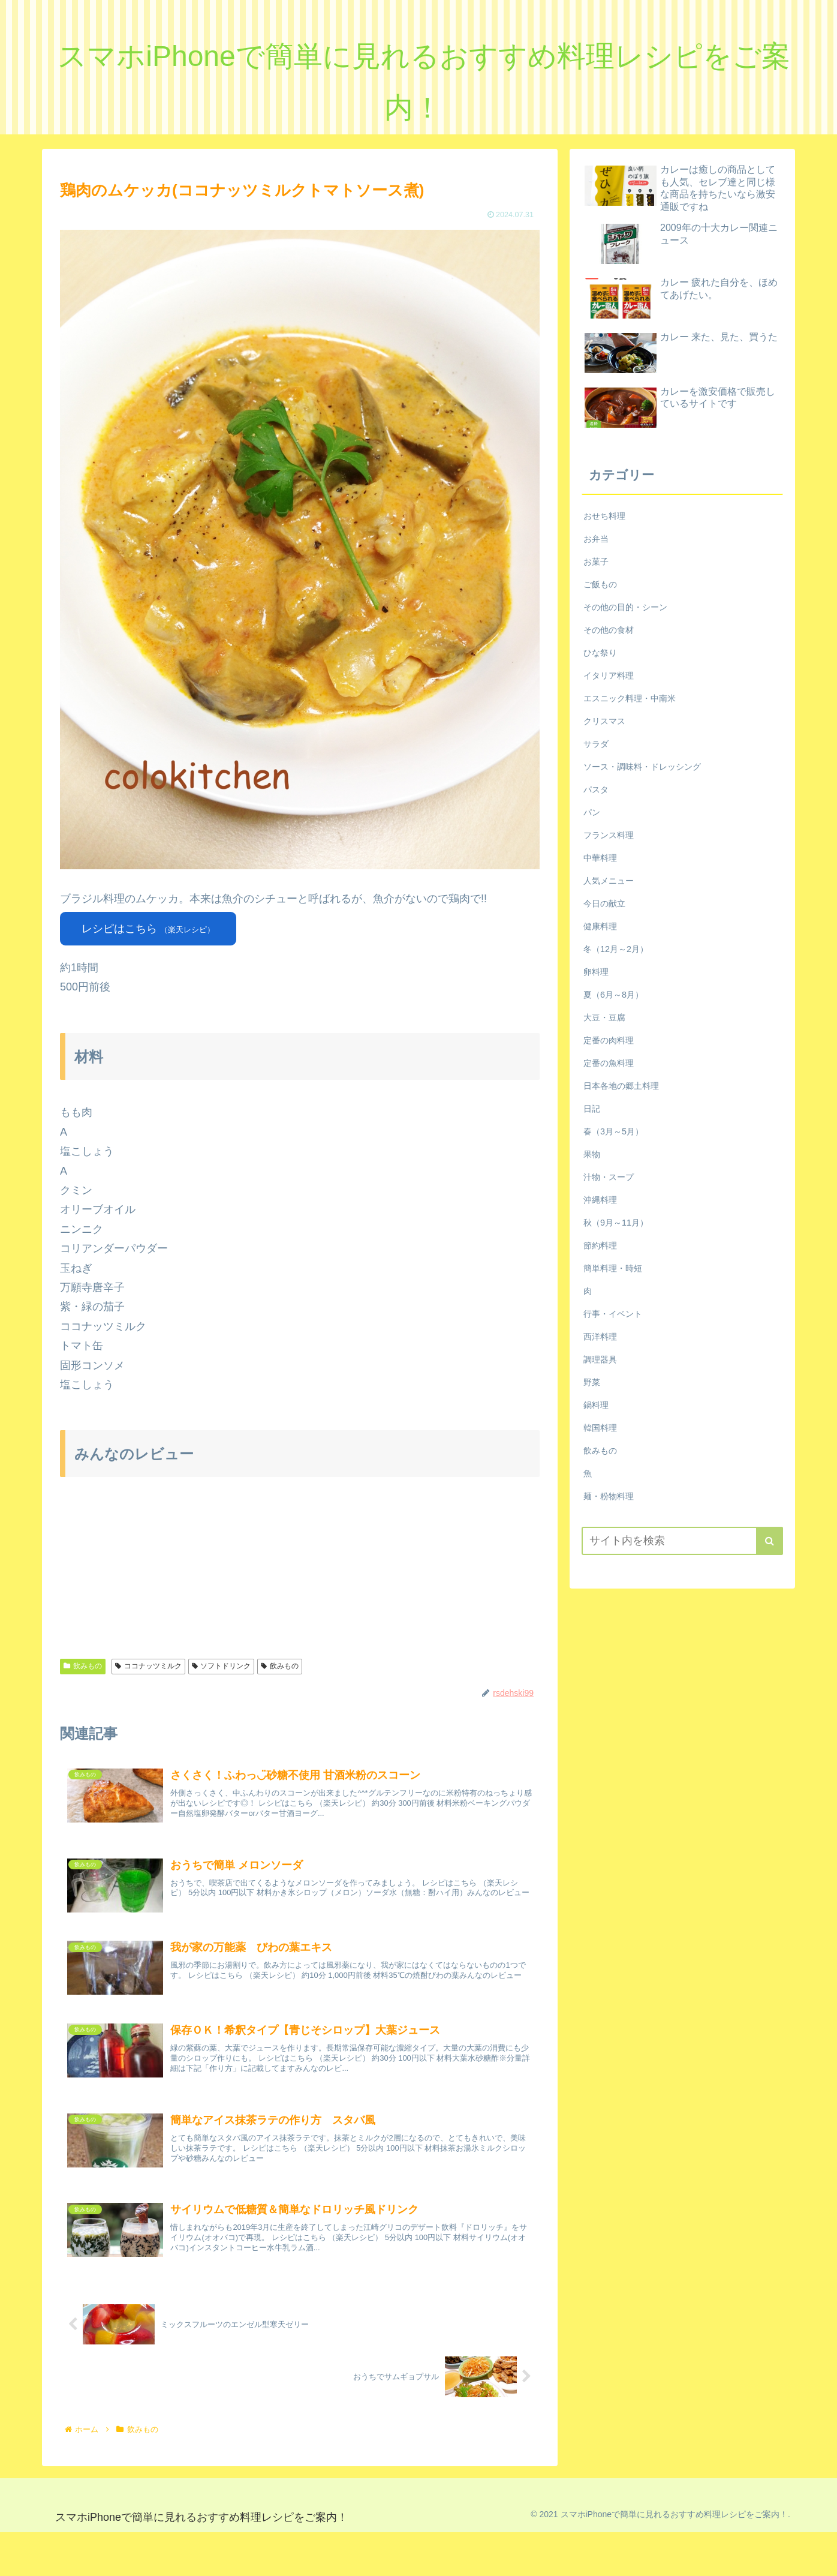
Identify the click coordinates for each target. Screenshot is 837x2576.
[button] (769, 1541)
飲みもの (83, 1666)
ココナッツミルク (148, 1666)
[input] (682, 1541)
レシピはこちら (148, 929)
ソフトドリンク (221, 1666)
